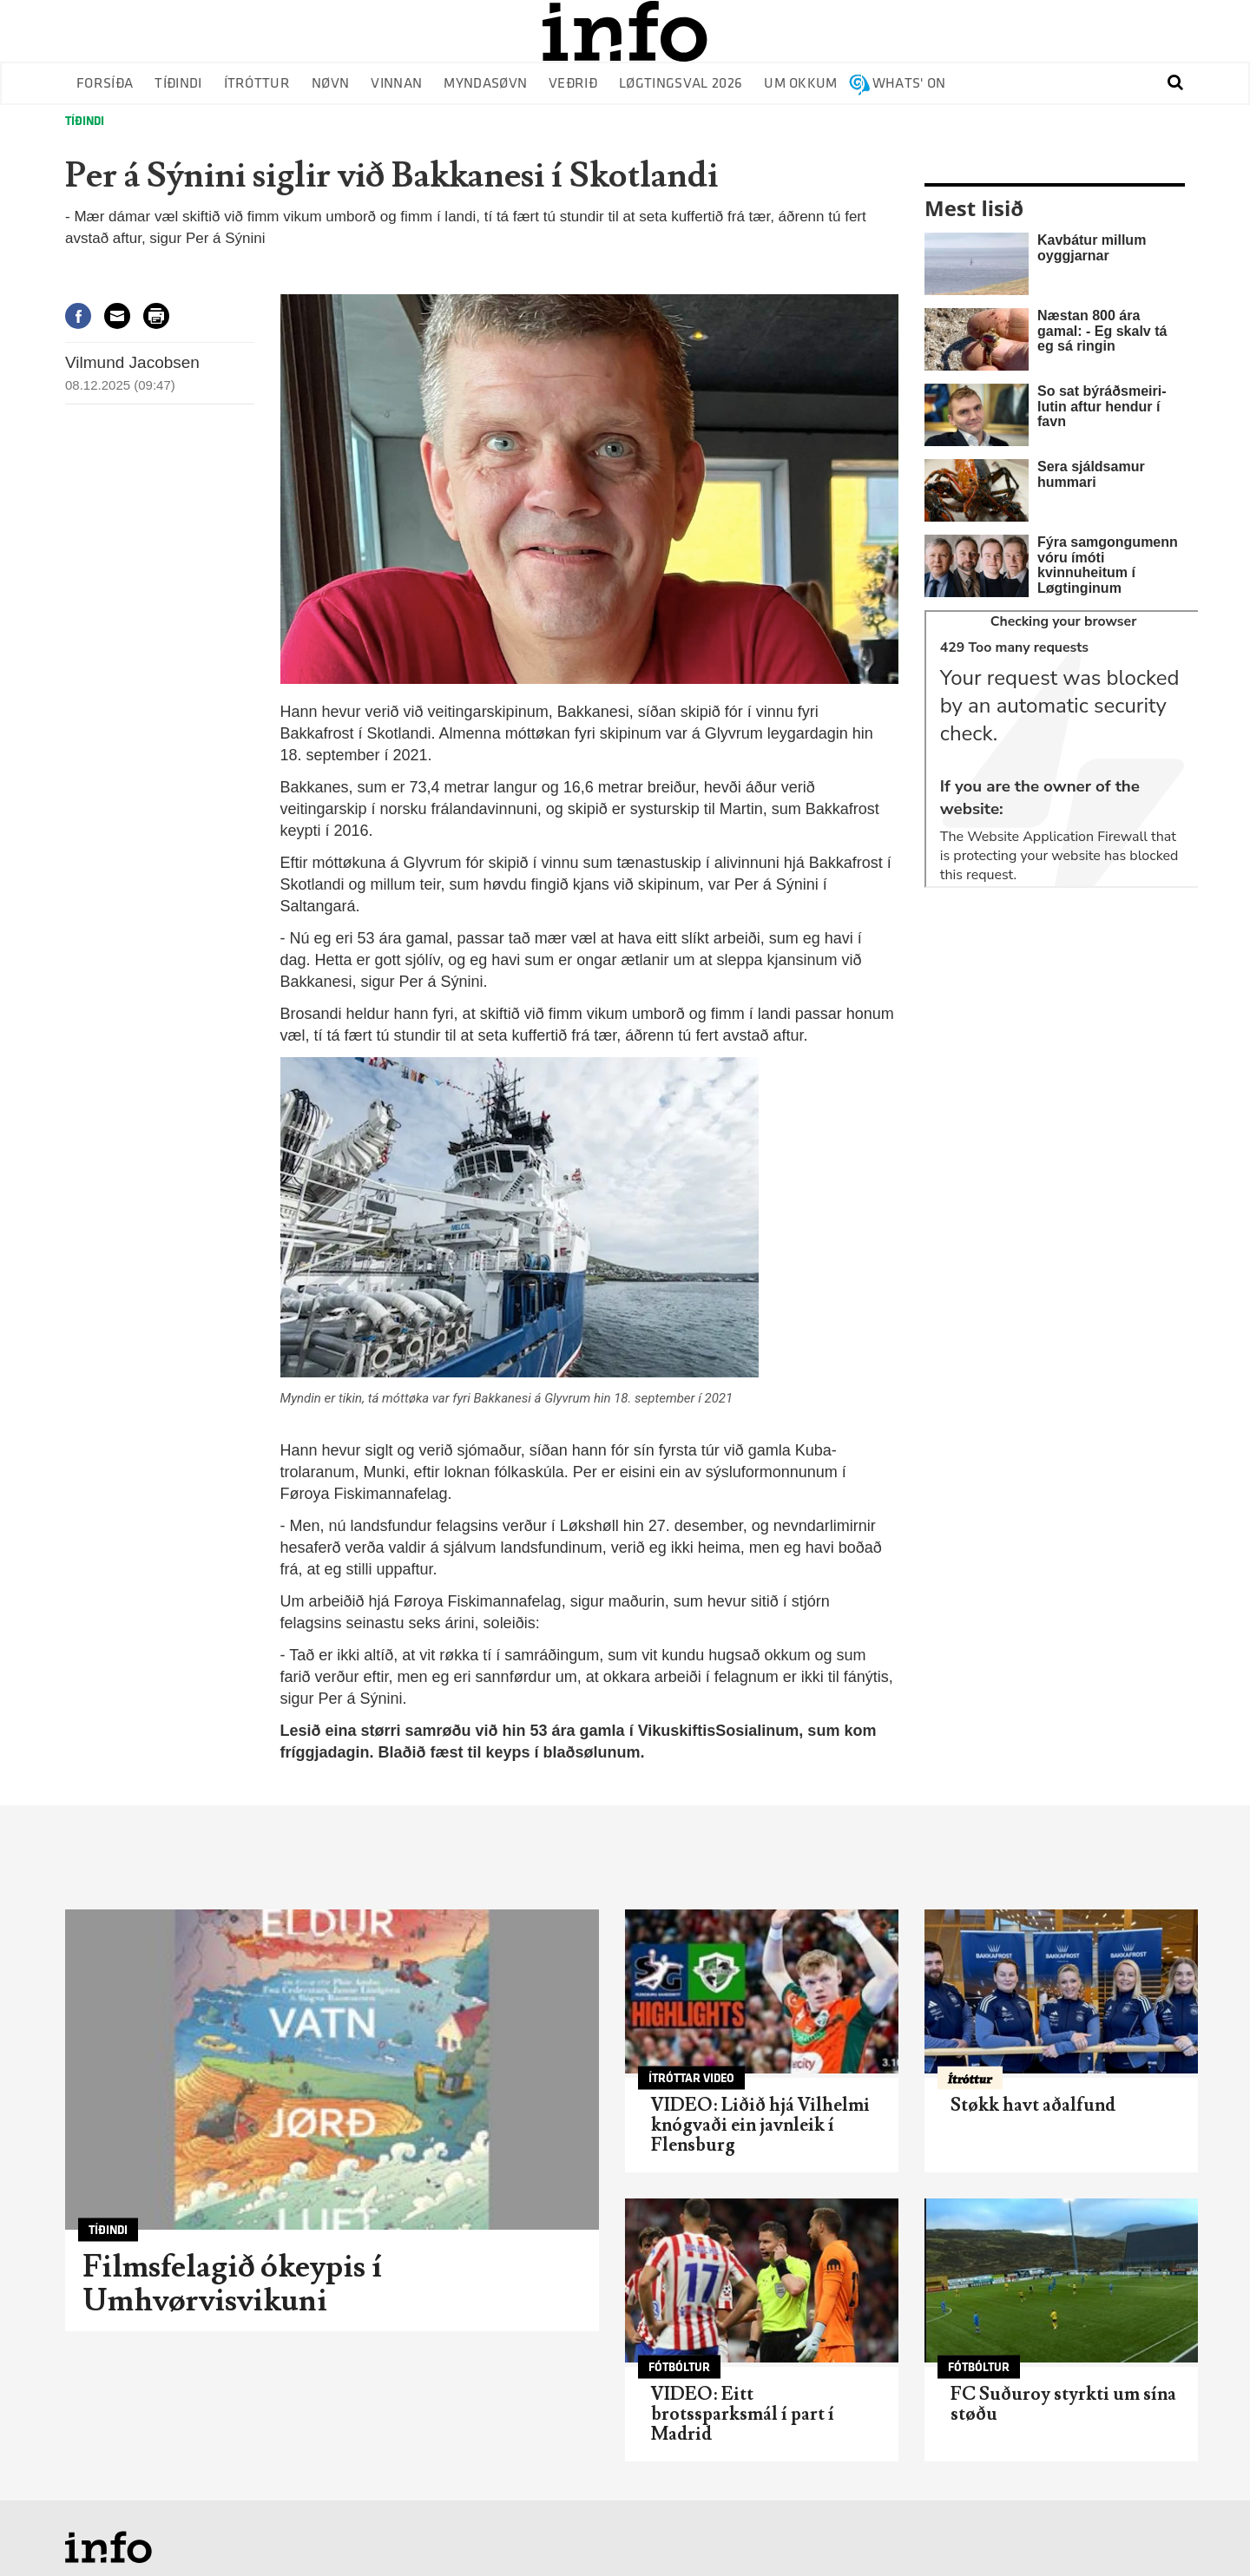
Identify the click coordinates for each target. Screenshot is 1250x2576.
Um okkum (801, 83)
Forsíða (104, 83)
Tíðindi (178, 83)
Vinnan (396, 83)
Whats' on (909, 83)
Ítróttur (257, 83)
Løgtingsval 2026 (680, 83)
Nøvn (330, 83)
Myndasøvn (485, 83)
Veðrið (573, 83)
